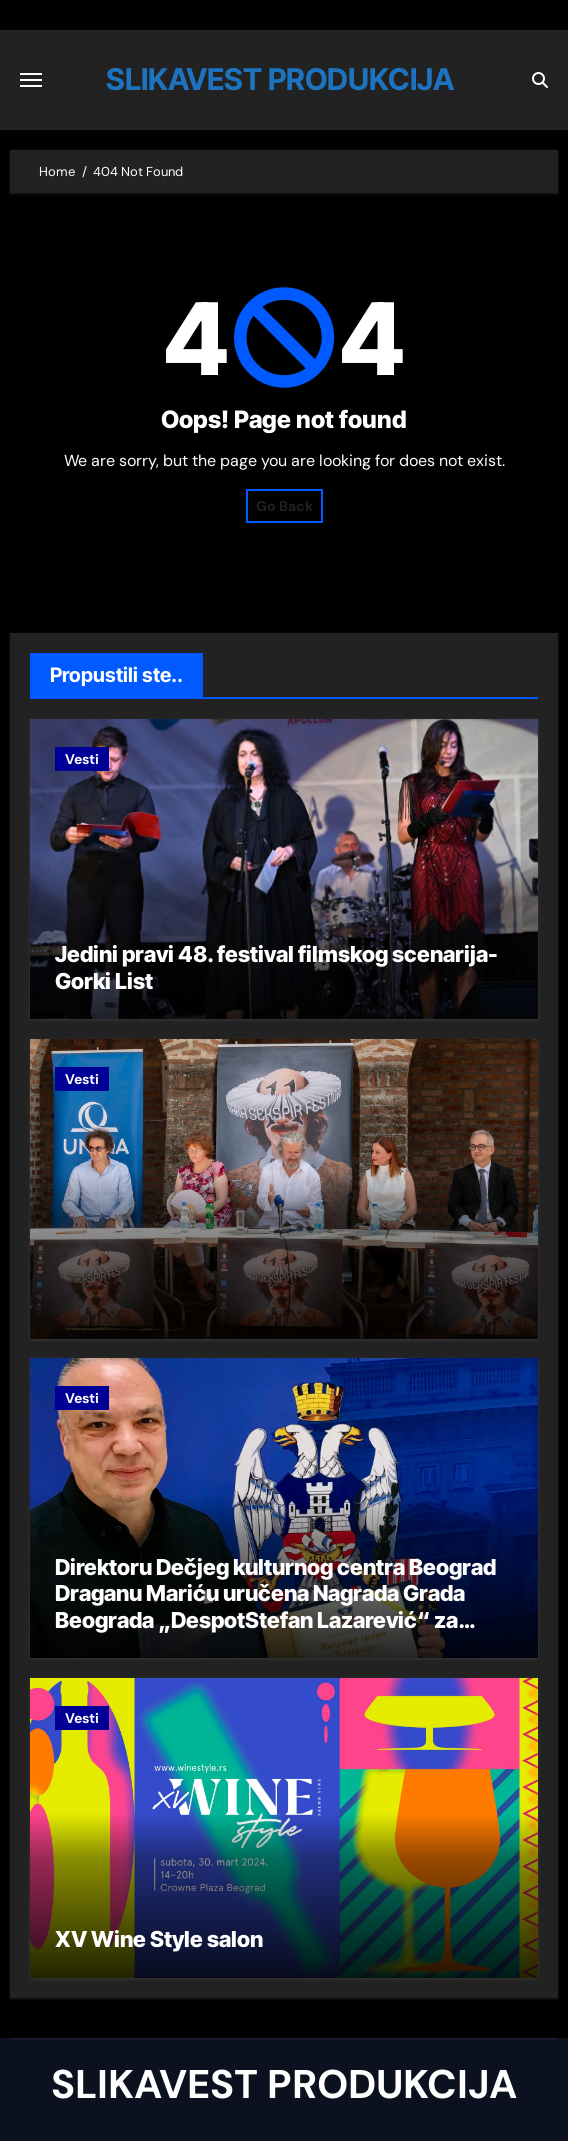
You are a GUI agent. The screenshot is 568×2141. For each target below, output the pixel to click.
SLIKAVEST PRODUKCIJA (280, 79)
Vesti (82, 759)
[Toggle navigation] (31, 80)
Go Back (284, 506)
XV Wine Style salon (159, 1939)
